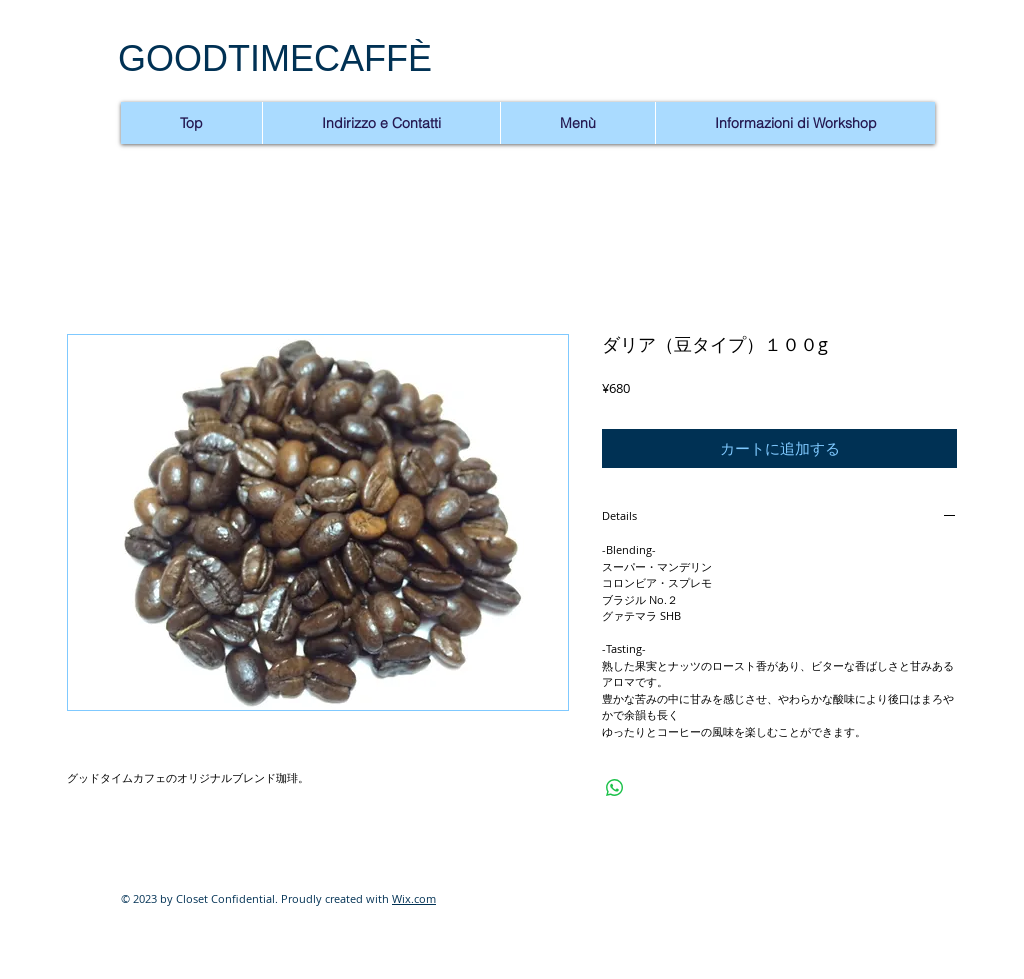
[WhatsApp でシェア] (615, 788)
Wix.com (414, 898)
